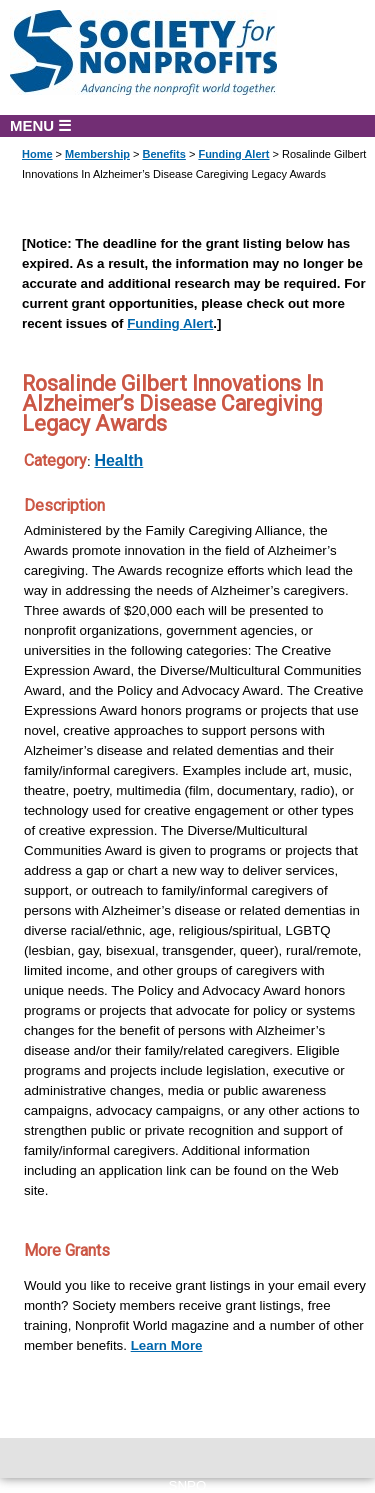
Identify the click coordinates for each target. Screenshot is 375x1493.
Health (118, 460)
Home (37, 154)
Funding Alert (233, 154)
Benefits (163, 154)
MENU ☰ (40, 125)
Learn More (167, 1345)
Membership (97, 154)
